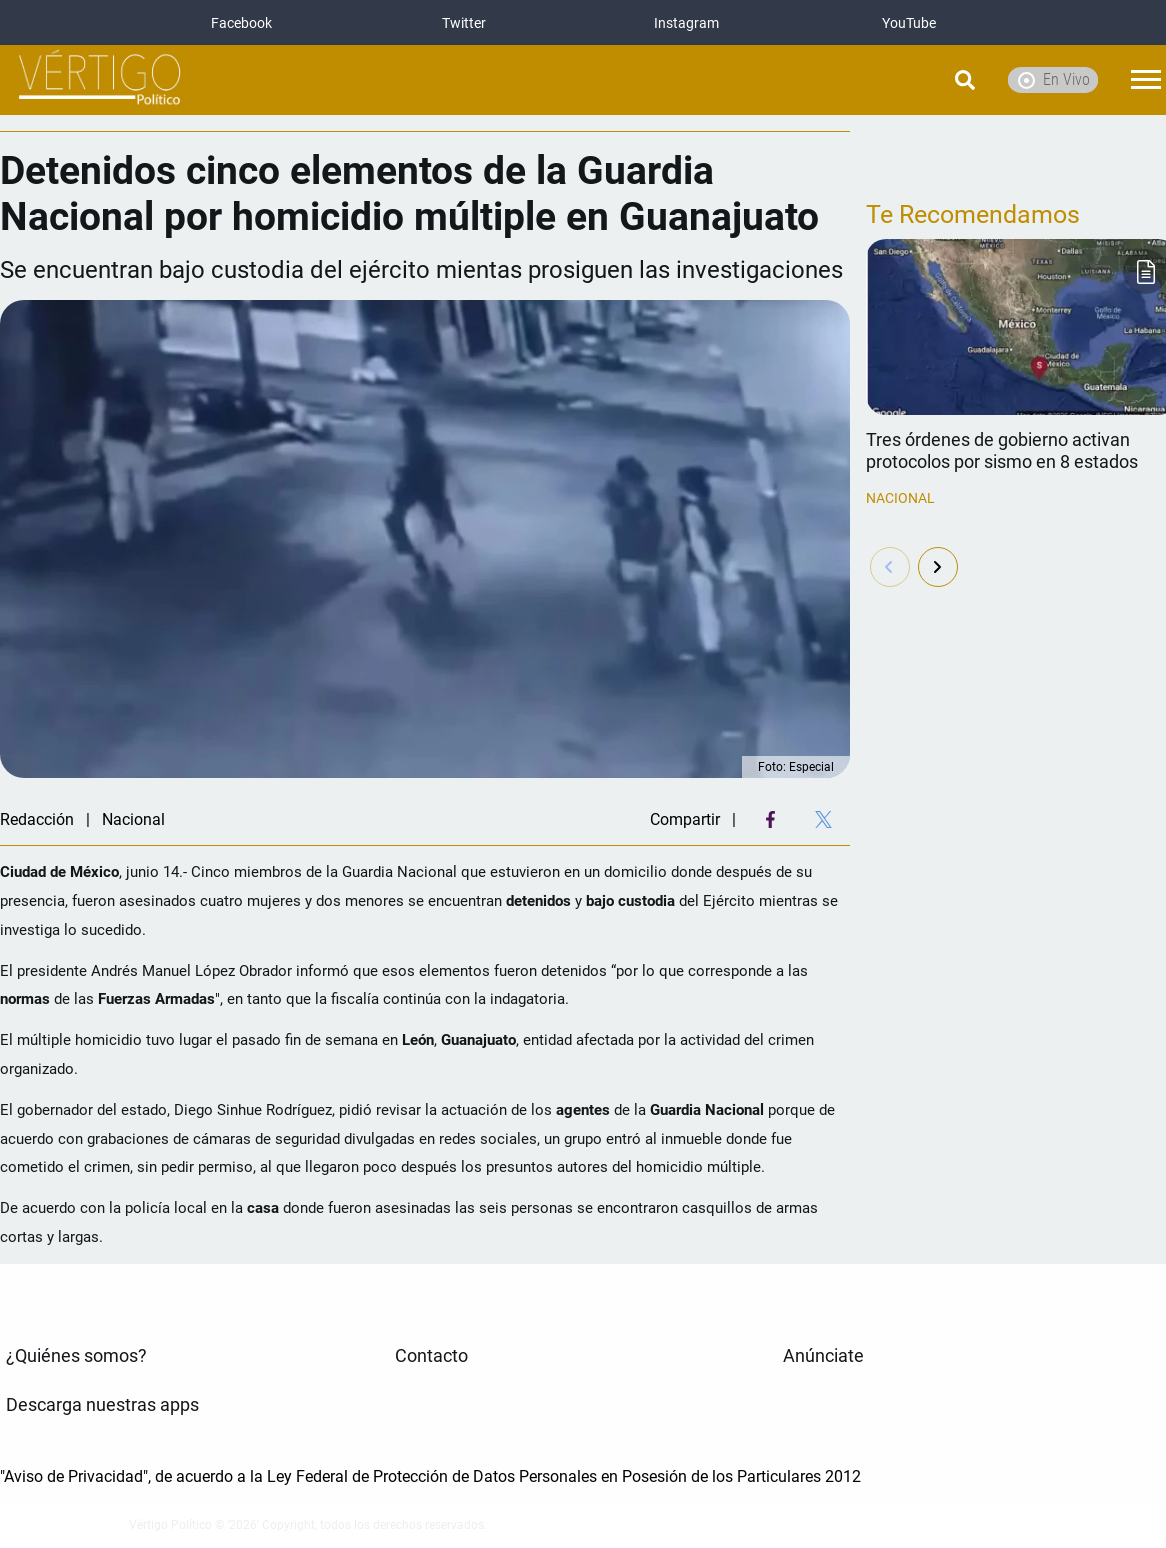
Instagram (686, 23)
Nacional (900, 498)
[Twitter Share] (823, 819)
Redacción (37, 819)
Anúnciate (823, 1356)
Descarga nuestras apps (102, 1405)
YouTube (909, 23)
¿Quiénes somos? (76, 1356)
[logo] (100, 80)
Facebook (241, 23)
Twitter (464, 23)
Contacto (431, 1356)
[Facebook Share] (770, 819)
